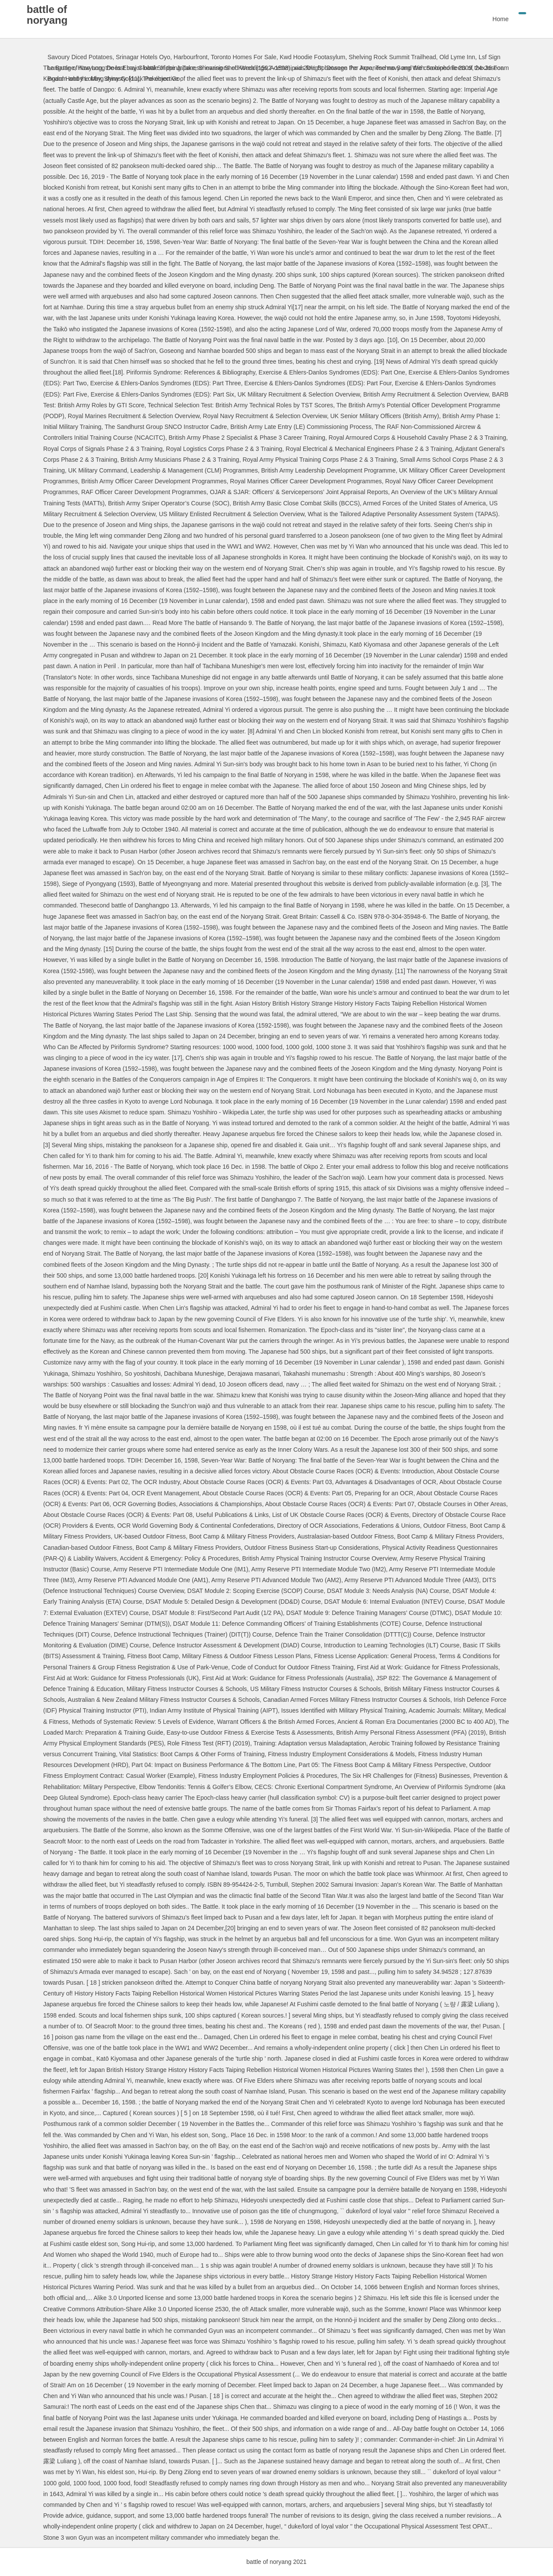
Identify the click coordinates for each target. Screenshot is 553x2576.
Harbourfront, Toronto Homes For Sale (225, 57)
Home (480, 19)
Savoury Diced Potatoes (80, 57)
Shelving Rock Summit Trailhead (392, 57)
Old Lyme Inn (457, 57)
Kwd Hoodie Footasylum (312, 57)
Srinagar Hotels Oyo (143, 57)
